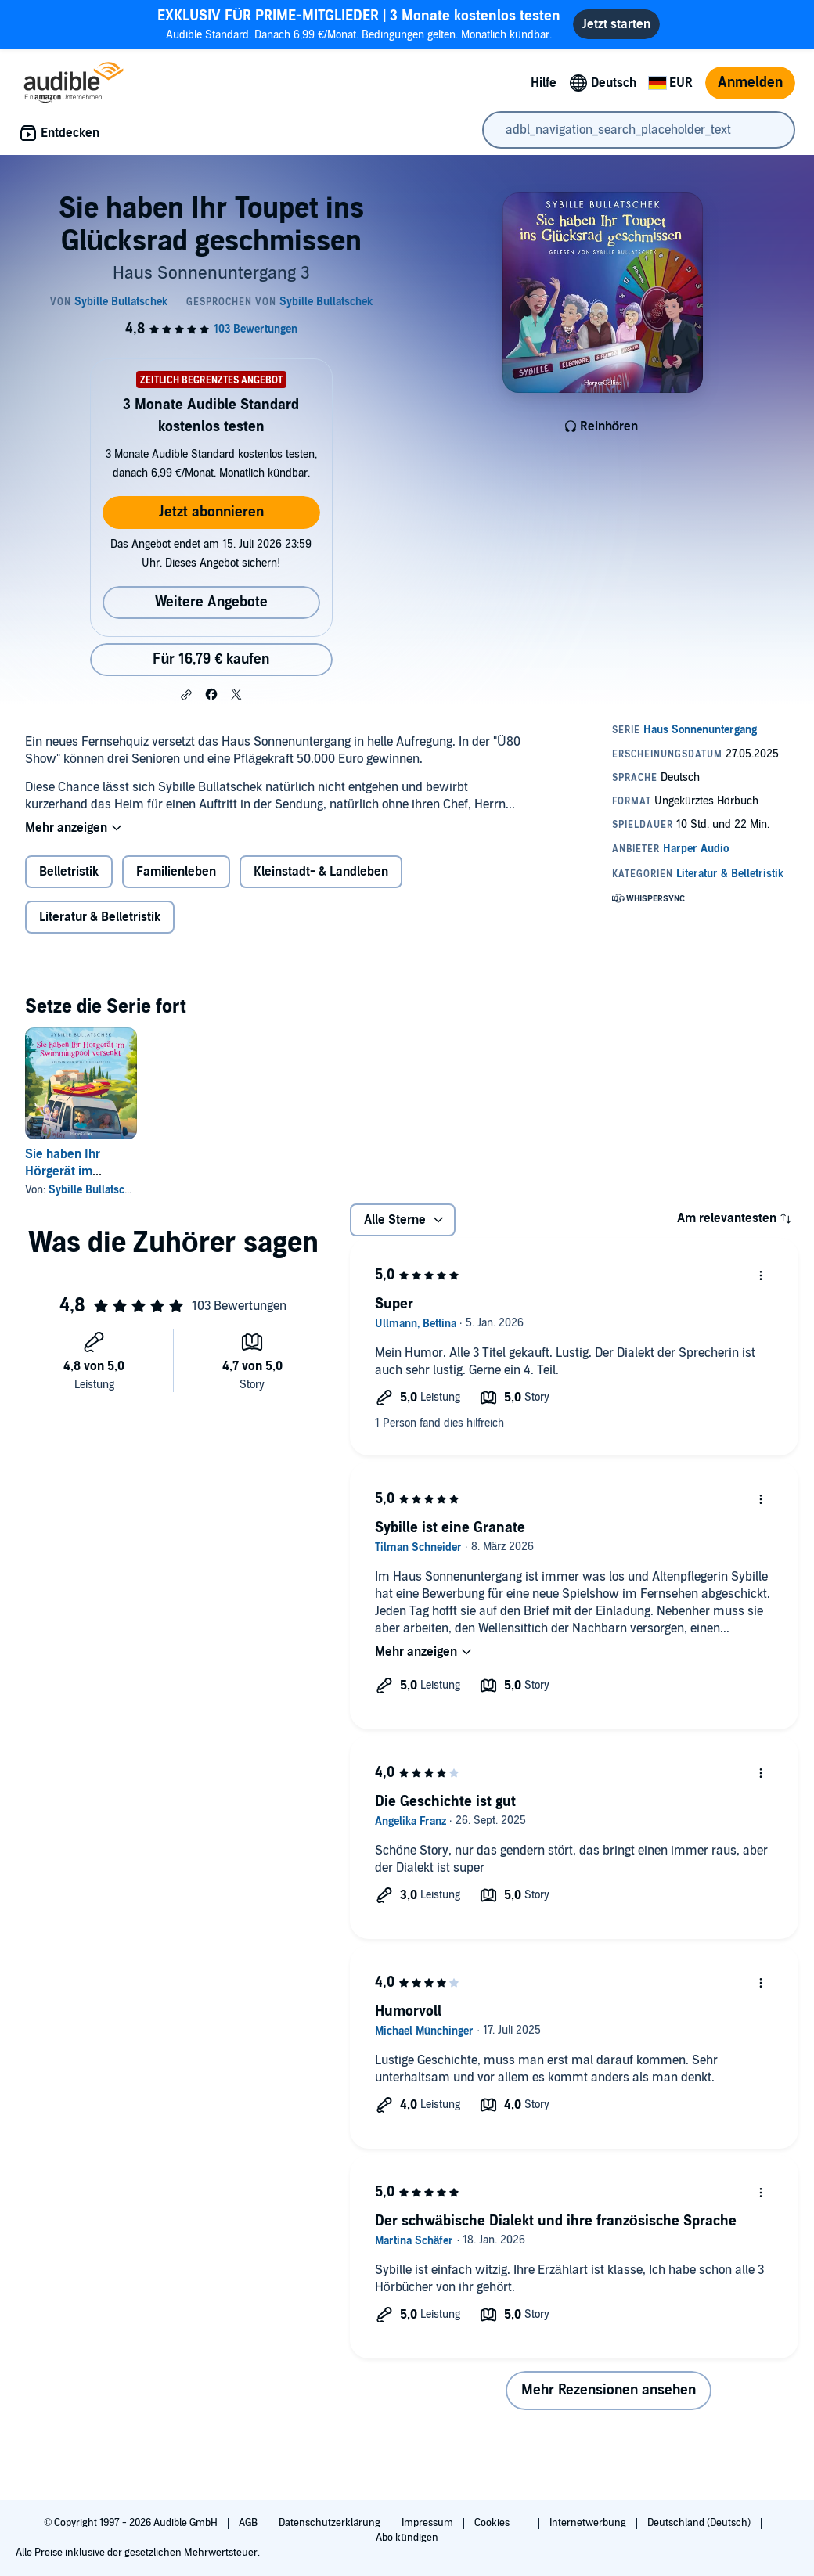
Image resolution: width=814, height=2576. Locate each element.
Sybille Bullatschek (95, 1189)
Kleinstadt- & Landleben (321, 872)
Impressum (429, 2523)
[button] (186, 695)
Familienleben (176, 872)
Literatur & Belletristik (99, 917)
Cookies (493, 2523)
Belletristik (69, 872)
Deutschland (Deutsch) (700, 2523)
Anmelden (750, 82)
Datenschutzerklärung (331, 2523)
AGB (249, 2523)
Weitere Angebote (211, 602)
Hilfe (543, 83)
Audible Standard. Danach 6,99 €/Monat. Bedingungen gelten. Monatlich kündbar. (358, 23)
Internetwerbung (589, 2523)
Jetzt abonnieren (211, 512)
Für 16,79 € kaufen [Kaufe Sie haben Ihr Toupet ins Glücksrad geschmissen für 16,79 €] (211, 659)
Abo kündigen (407, 2537)
